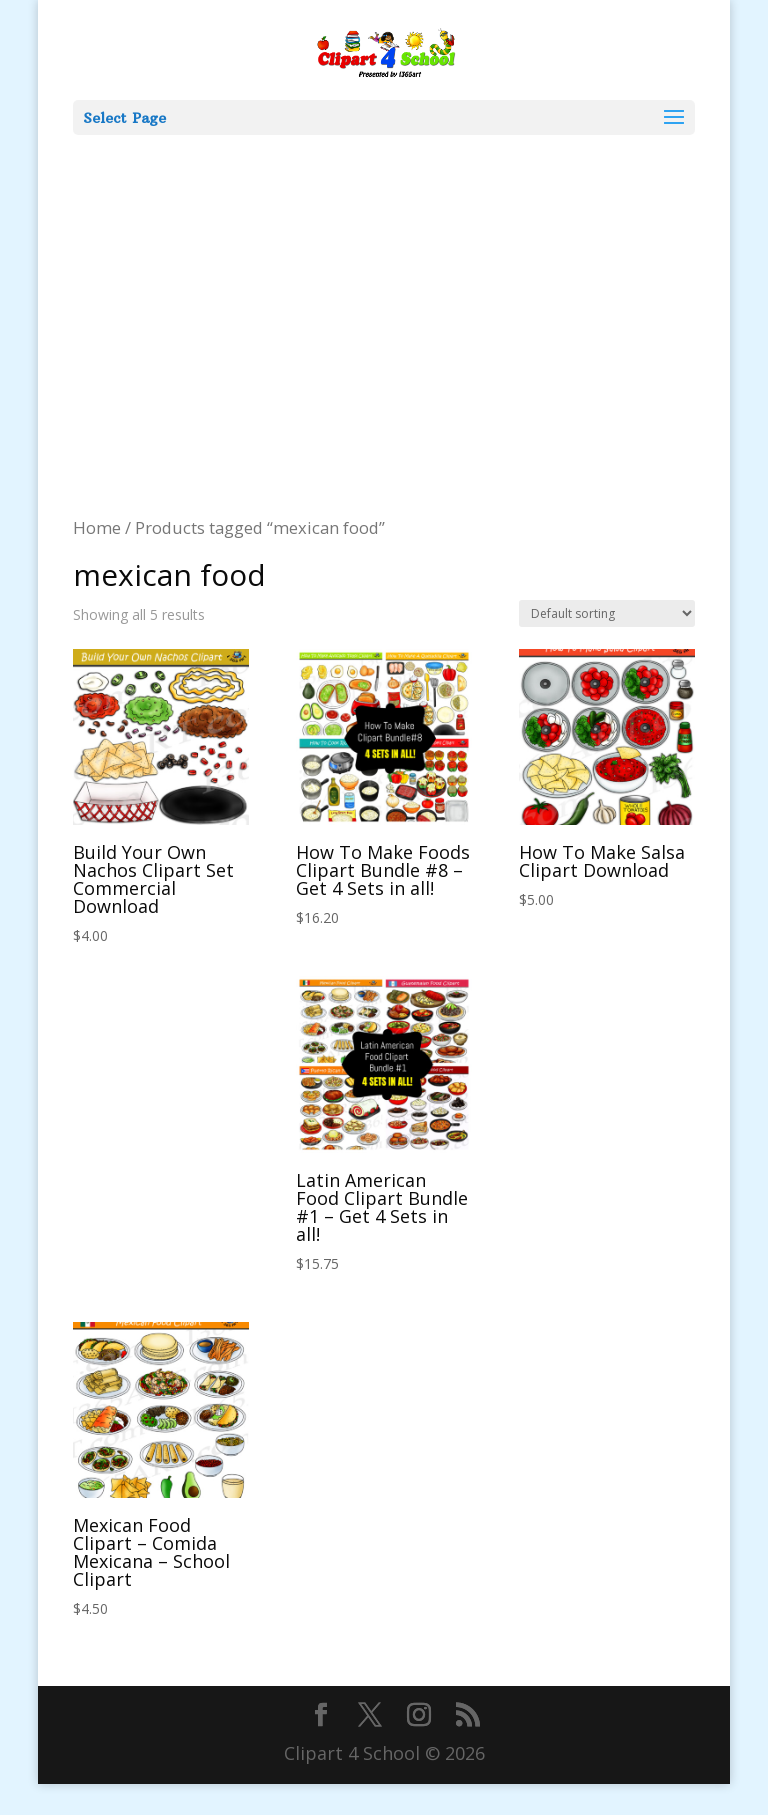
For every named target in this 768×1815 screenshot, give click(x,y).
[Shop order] (607, 613)
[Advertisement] (384, 285)
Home (97, 527)
